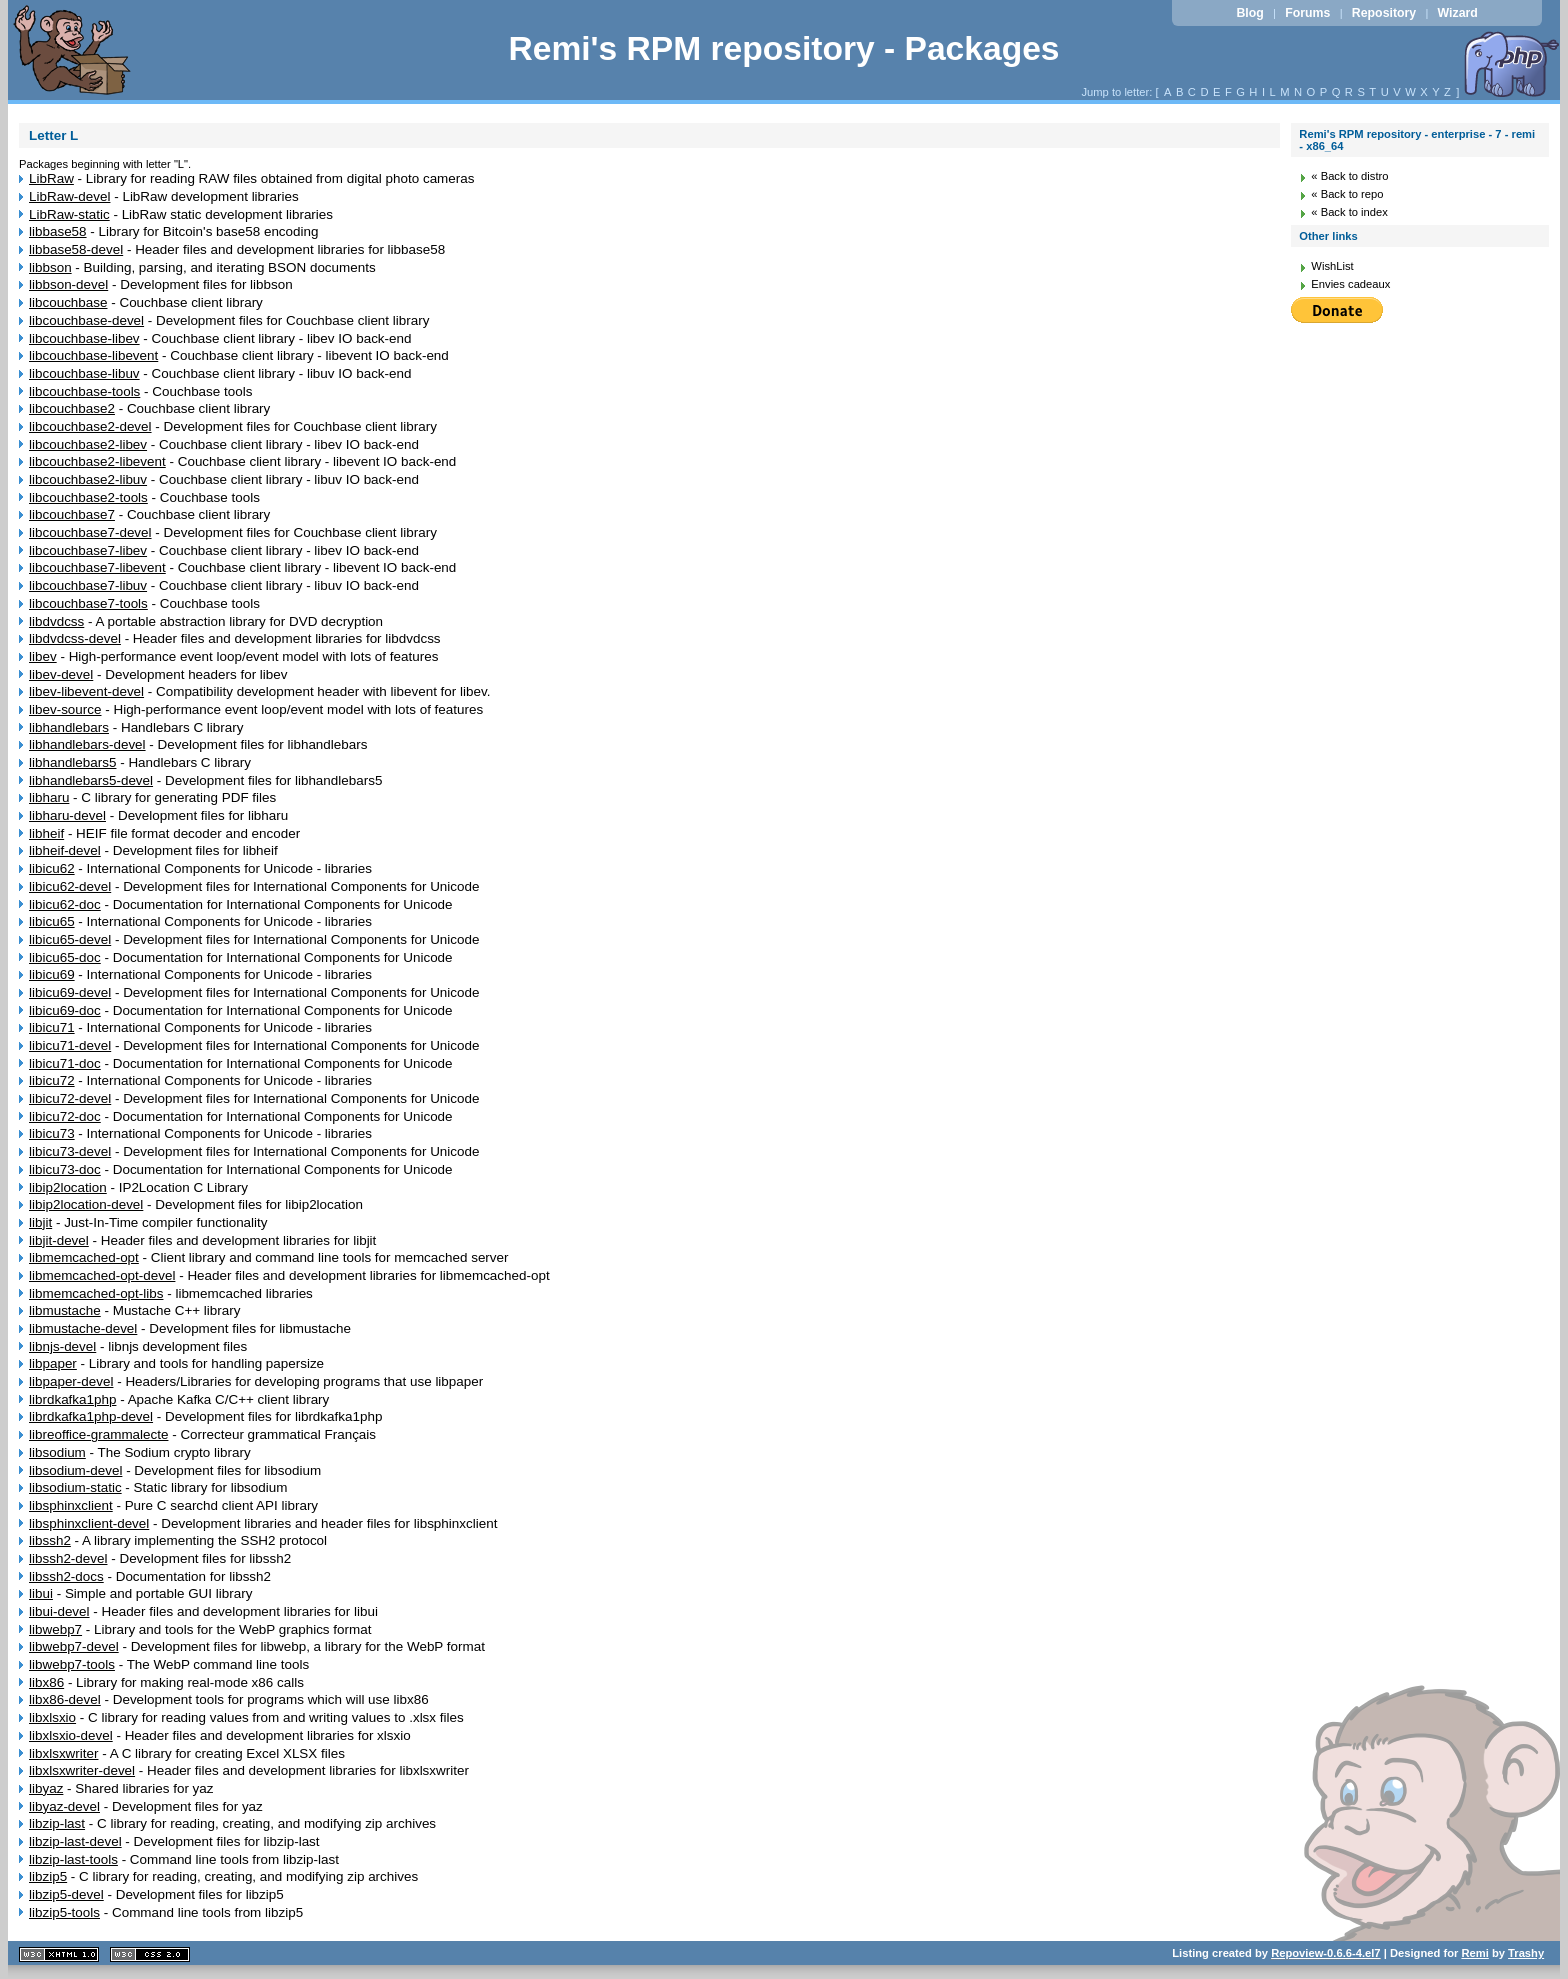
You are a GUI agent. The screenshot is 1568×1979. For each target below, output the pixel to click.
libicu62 (52, 868)
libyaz (46, 1788)
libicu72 (52, 1080)
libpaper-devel (71, 1381)
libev (43, 656)
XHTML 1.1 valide (59, 1954)
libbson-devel (68, 284)
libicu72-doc (65, 1116)
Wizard (1458, 13)
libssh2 (50, 1540)
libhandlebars (69, 727)
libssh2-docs (66, 1576)
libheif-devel (65, 850)
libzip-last (57, 1823)
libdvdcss (56, 621)
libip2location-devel (86, 1204)
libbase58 (58, 231)
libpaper (53, 1363)
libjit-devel (59, 1240)
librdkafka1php (72, 1399)
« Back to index (1349, 212)
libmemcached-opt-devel (102, 1275)
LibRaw (51, 178)
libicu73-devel (70, 1151)
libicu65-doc (65, 957)
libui (41, 1593)
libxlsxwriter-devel (82, 1770)
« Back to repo (1347, 194)
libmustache (65, 1310)
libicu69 (52, 974)
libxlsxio (52, 1717)
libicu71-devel (70, 1045)
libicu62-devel (70, 886)
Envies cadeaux (1350, 284)
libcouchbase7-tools (88, 603)
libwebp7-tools (72, 1664)
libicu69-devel (70, 992)
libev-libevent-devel (86, 691)
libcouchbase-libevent (93, 355)
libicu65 (52, 921)
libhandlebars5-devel (91, 780)
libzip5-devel (66, 1894)
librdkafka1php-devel (91, 1416)
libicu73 (52, 1133)
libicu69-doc (65, 1010)
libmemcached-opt (84, 1257)
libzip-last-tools (73, 1859)
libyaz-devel (64, 1806)
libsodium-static (75, 1487)
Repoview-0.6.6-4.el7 (1325, 1953)
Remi (1474, 1953)
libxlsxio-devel (71, 1735)
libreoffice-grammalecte (98, 1434)
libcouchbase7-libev (88, 550)
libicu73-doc (65, 1169)
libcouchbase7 (72, 514)
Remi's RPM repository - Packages (783, 48)
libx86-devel (65, 1699)
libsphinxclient (71, 1505)
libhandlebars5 (72, 762)
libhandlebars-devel (87, 744)
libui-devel (59, 1611)
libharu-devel (67, 815)
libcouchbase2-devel (90, 426)
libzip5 (48, 1876)
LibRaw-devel (69, 196)
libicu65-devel (70, 939)
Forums (1307, 13)
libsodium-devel (75, 1470)
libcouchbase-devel (86, 320)
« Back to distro (1349, 176)
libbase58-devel (76, 249)
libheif (46, 833)
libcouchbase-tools (84, 391)
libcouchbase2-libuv (88, 479)
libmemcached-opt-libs (96, 1293)
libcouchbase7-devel (90, 532)
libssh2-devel (68, 1558)
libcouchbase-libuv (84, 373)
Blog (1249, 13)
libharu (49, 797)
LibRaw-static (69, 214)
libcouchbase (68, 302)
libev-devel (61, 674)
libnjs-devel (62, 1346)
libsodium (57, 1452)
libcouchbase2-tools (88, 497)
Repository (1384, 13)
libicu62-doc (65, 904)
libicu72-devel (70, 1098)
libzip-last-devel (75, 1841)
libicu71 (52, 1027)
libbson (50, 267)
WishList (1332, 266)
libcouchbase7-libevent (97, 567)
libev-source (65, 709)
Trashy (1526, 1953)
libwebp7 (55, 1629)
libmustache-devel (83, 1328)
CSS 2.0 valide (150, 1954)
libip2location (68, 1187)
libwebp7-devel (74, 1646)
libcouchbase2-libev (88, 444)
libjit (40, 1222)
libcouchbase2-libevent (97, 461)
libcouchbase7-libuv (88, 585)
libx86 (46, 1682)
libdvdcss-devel (75, 638)
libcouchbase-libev (84, 338)
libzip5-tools (64, 1912)
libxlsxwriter (63, 1753)
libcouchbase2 (72, 408)
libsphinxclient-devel (89, 1523)
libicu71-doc (65, 1063)
